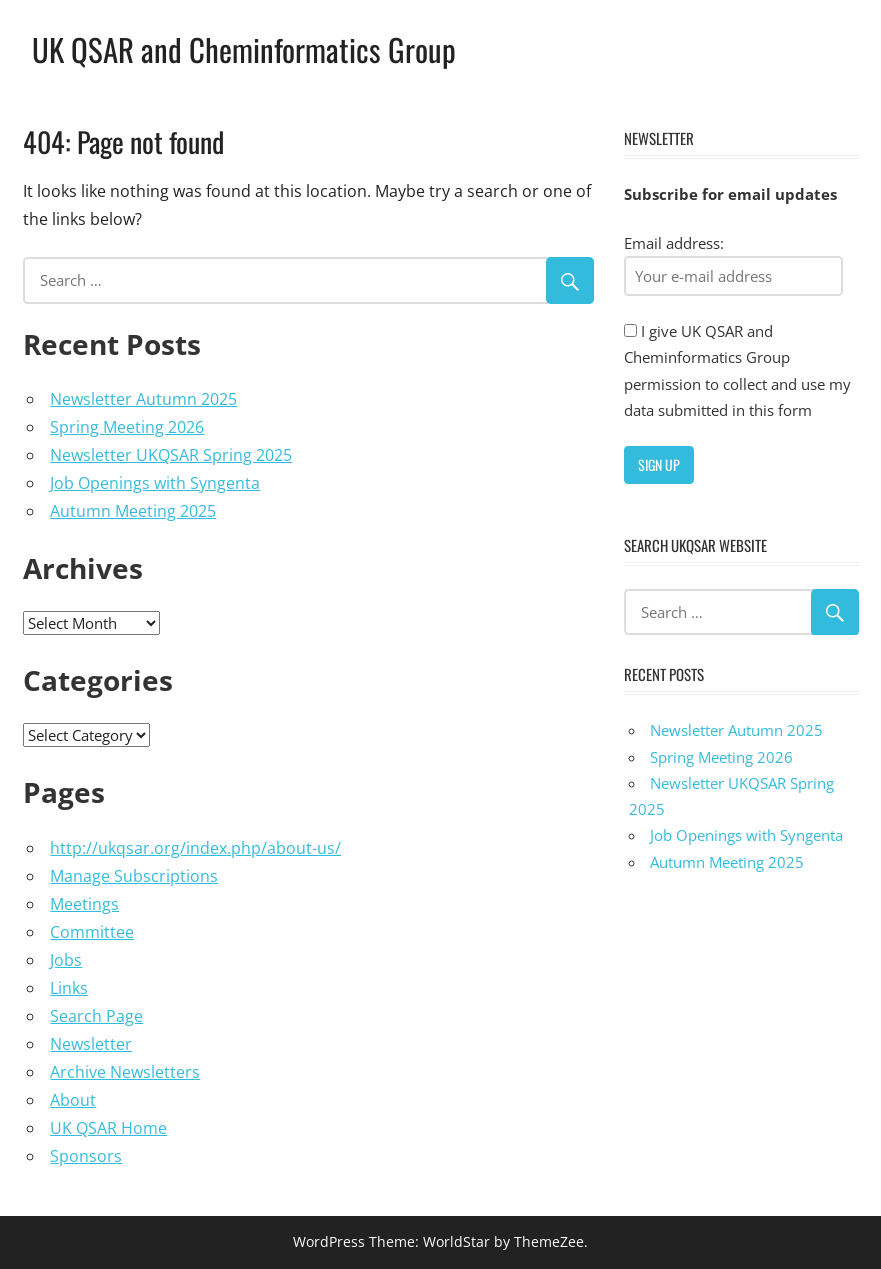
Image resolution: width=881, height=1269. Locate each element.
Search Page (96, 1016)
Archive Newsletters (125, 1072)
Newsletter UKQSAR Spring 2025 (171, 455)
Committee (92, 932)
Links (69, 988)
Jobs (66, 960)
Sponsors (86, 1156)
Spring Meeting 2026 (127, 427)
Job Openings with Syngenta (155, 483)
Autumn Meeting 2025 (133, 511)
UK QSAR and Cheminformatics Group (247, 48)
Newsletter (91, 1044)
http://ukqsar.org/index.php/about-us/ (195, 848)
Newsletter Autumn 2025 (143, 399)
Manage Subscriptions (134, 876)
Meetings (84, 904)
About (73, 1100)
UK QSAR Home (108, 1128)
